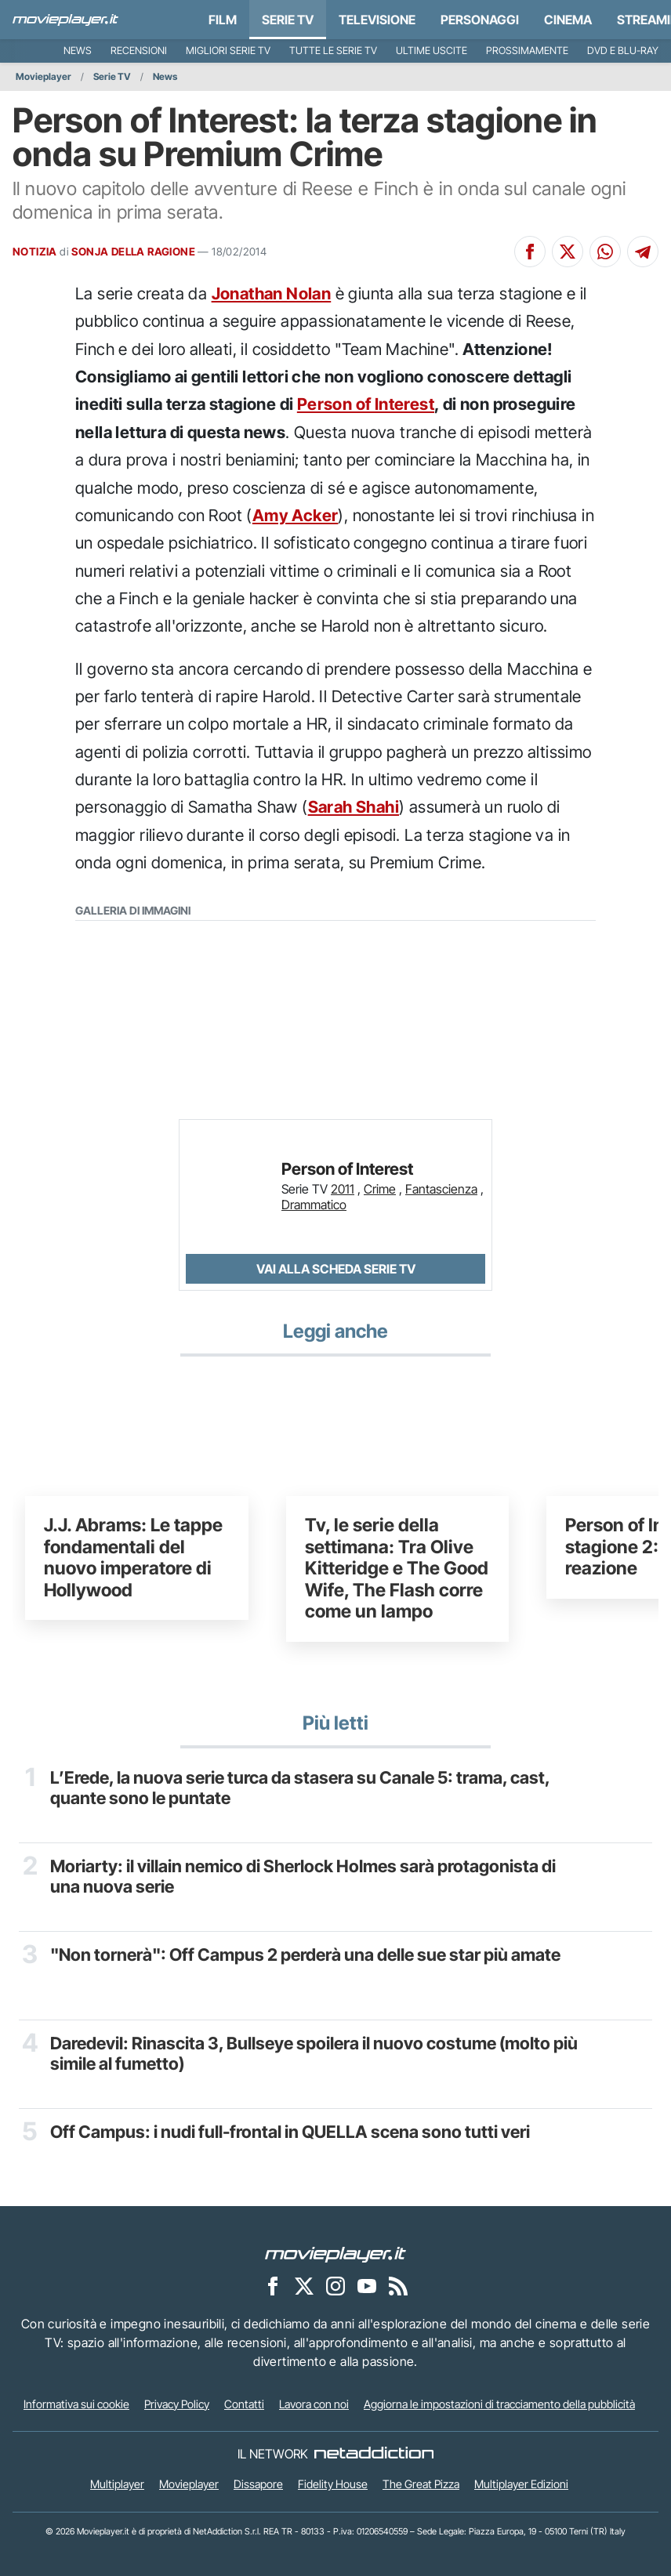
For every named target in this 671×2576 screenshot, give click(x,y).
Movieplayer (43, 76)
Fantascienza (441, 1189)
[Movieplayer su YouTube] (367, 2285)
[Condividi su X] (567, 251)
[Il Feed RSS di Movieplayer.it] (398, 2285)
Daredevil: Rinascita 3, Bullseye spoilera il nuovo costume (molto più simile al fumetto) (314, 2053)
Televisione (377, 19)
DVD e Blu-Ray (622, 50)
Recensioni (139, 50)
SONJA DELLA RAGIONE (133, 251)
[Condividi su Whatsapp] (605, 251)
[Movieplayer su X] (304, 2285)
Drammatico (313, 1204)
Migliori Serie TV (228, 50)
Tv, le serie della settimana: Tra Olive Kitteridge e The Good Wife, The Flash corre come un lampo (396, 1568)
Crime (380, 1189)
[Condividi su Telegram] (642, 251)
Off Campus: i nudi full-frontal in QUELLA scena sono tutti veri (290, 2131)
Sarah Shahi (353, 807)
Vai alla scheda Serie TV (335, 1269)
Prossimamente (527, 50)
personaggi (480, 19)
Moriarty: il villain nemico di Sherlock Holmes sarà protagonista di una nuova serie (303, 1876)
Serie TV (288, 19)
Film (223, 19)
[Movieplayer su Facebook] (272, 2285)
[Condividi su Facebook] (530, 251)
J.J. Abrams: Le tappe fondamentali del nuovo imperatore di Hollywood (133, 1557)
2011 (342, 1189)
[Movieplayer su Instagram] (335, 2285)
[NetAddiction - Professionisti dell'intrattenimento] (373, 2453)
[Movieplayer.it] (65, 19)
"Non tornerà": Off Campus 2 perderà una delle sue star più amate (305, 1954)
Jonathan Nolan (272, 293)
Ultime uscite (431, 50)
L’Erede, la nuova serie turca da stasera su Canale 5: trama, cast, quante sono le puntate (299, 1787)
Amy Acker (295, 515)
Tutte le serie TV (333, 50)
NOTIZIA (35, 251)
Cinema (568, 19)
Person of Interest (365, 404)
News (77, 50)
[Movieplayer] (335, 2253)
